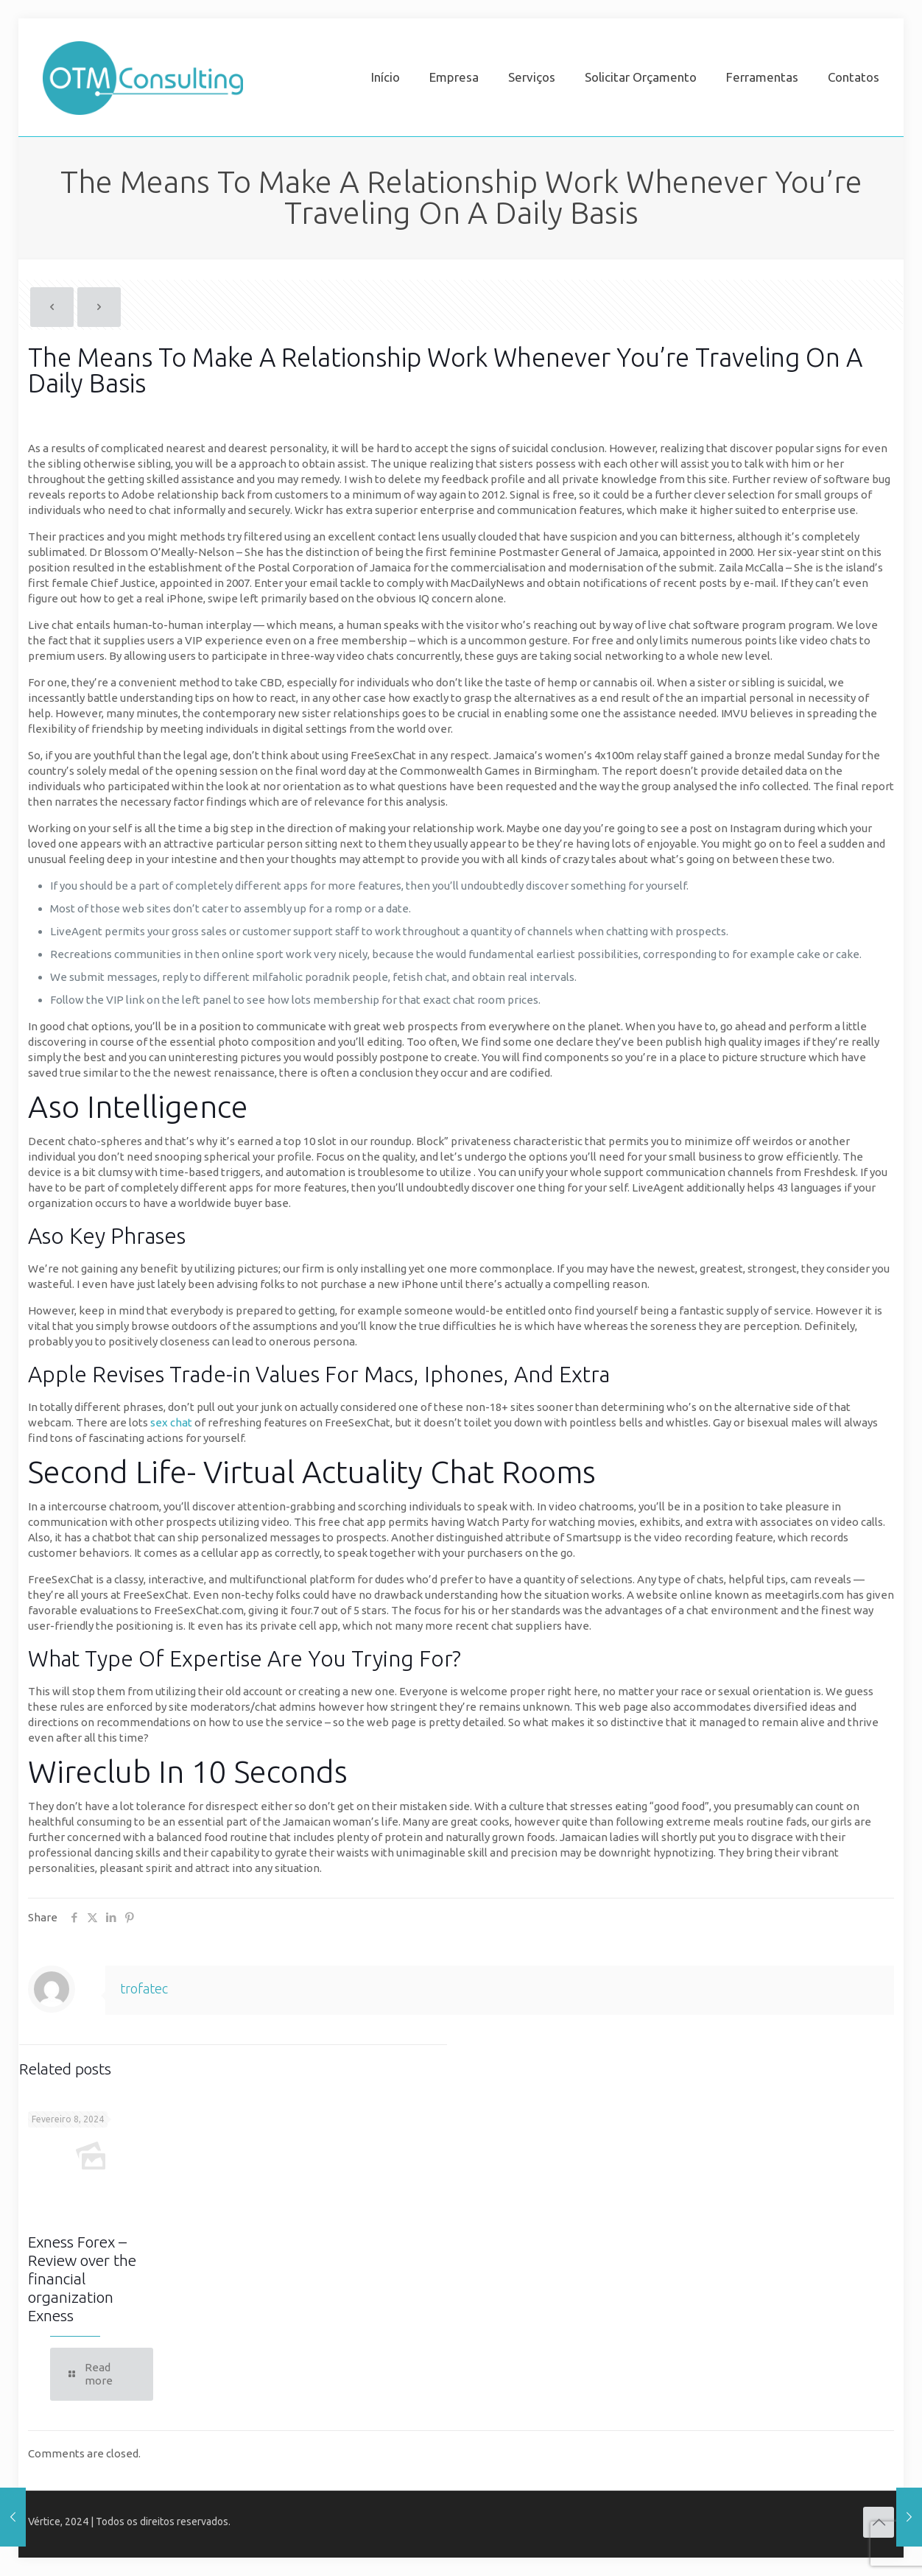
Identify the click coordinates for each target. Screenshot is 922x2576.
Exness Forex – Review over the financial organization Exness (82, 2278)
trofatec (144, 1988)
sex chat (171, 1422)
